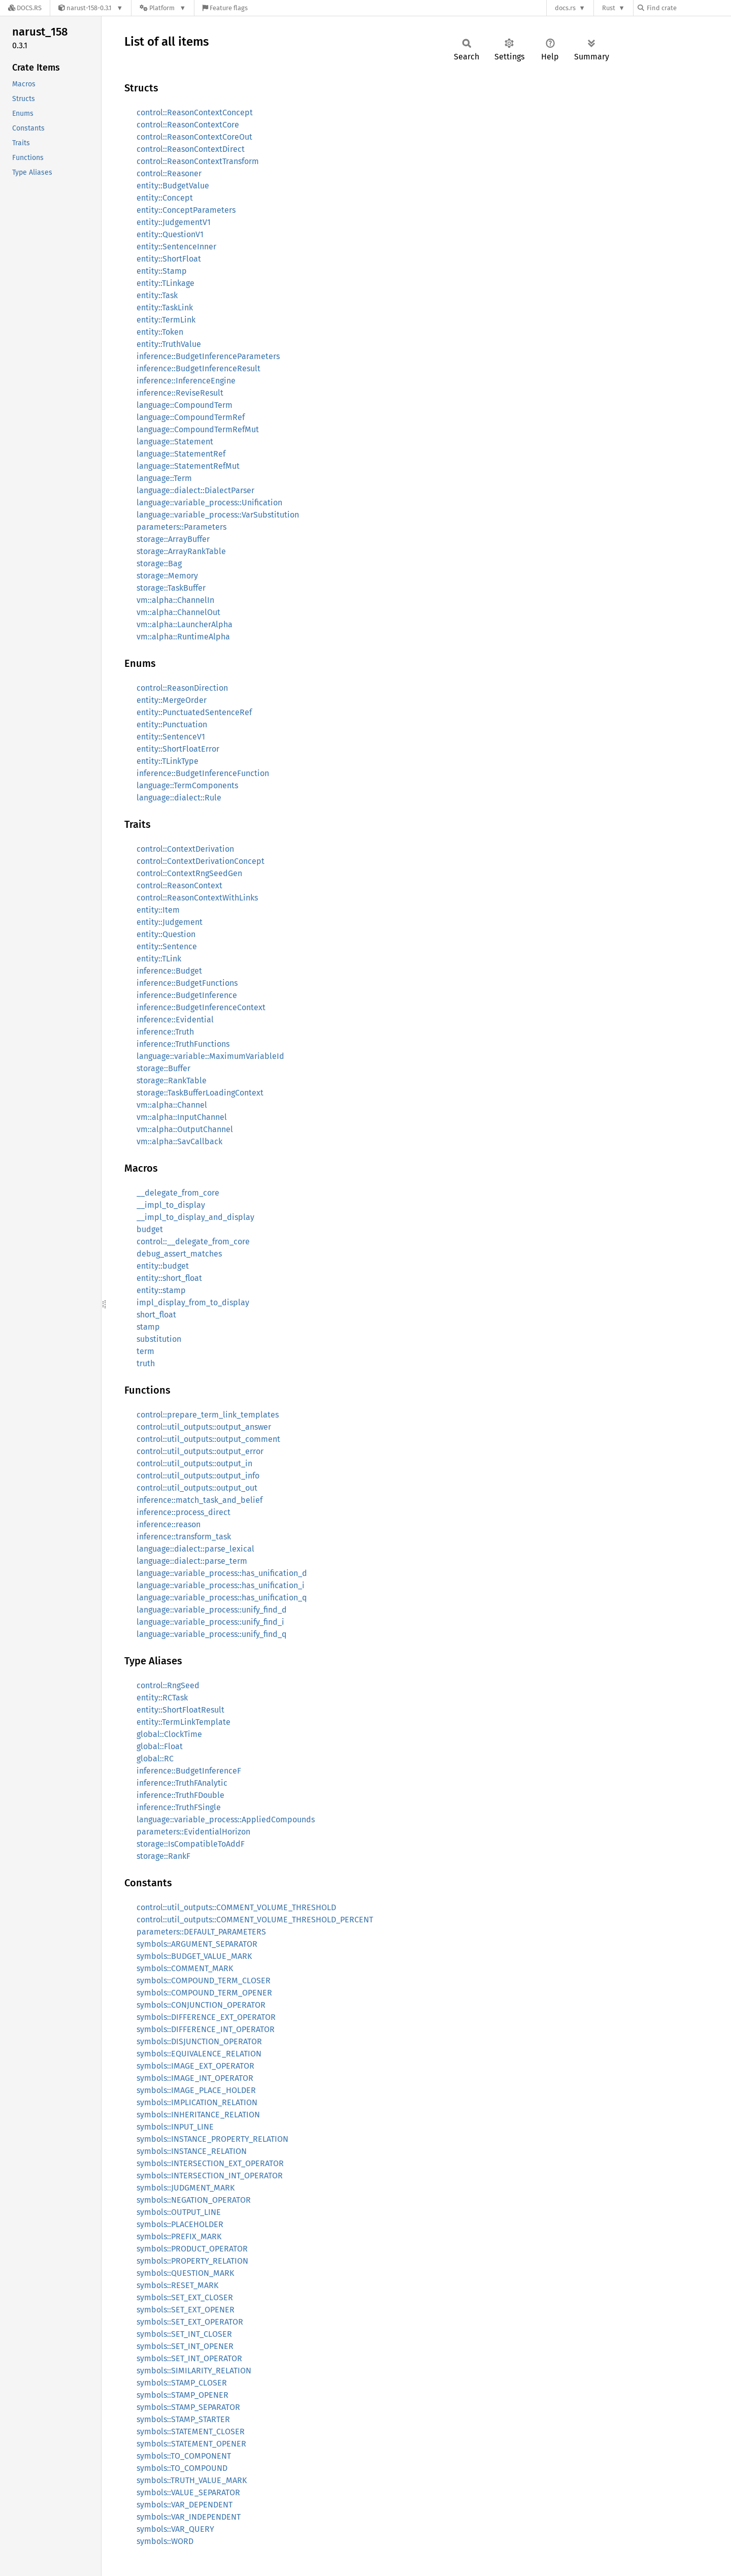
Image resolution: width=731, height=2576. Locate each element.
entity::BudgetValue (173, 185)
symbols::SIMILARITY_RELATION (194, 2370)
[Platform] (162, 8)
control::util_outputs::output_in (194, 1463)
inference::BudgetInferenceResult (198, 368)
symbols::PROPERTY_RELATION (192, 2261)
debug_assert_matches (179, 1254)
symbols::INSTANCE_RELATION (192, 2151)
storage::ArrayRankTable (181, 551)
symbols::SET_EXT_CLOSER (185, 2297)
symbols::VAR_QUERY (175, 2529)
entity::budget (163, 1266)
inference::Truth (165, 1032)
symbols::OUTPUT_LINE (179, 2212)
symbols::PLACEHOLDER (180, 2224)
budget (150, 1229)
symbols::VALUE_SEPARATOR (188, 2492)
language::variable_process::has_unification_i (221, 1585)
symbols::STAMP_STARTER (183, 2419)
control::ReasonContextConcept (195, 112)
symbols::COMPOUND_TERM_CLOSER (204, 1980)
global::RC (155, 1758)
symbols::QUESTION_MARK (185, 2273)
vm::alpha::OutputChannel (185, 1129)
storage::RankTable (172, 1080)
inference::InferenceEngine (186, 380)
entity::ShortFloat (169, 259)
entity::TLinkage (165, 283)
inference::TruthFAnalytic (182, 1783)
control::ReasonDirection (182, 688)
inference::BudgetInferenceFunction (203, 773)
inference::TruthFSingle (179, 1807)
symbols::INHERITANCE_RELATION (198, 2114)
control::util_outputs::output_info (198, 1475)
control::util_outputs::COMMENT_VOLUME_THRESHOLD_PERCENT (255, 1919)
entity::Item (158, 910)
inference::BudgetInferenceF (189, 1771)
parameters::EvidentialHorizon (193, 1832)
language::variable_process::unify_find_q (211, 1634)
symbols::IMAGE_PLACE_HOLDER (196, 2090)
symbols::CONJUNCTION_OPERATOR (201, 2005)
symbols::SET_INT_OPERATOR (189, 2358)
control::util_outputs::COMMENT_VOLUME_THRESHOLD (236, 1907)
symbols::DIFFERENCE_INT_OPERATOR (206, 2029)
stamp (148, 1327)
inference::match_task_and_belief (199, 1500)
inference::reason (169, 1524)
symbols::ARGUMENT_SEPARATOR (197, 1944)
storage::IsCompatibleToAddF (191, 1844)
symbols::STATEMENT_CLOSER (191, 2431)
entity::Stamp (162, 271)
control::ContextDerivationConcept (200, 861)
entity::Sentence (167, 946)
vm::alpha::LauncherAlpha (184, 624)
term (145, 1351)
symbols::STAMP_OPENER (182, 2395)
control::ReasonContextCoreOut (194, 137)
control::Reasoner (169, 173)
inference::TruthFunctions (183, 1044)
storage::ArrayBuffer (173, 539)
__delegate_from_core (178, 1193)
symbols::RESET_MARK (177, 2285)
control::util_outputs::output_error (200, 1451)
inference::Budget (169, 971)
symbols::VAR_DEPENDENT (184, 2504)
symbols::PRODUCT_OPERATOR (192, 2248)
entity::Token (160, 332)
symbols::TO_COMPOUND (182, 2468)
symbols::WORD (165, 2541)
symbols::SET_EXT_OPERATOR (190, 2322)
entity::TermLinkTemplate (183, 1722)
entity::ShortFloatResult (180, 1710)
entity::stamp (161, 1290)
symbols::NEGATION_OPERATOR (194, 2200)
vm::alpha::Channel (172, 1105)
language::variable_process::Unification (209, 502)
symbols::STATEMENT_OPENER (191, 2444)
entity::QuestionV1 (170, 234)
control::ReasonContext (179, 885)
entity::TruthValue (169, 344)
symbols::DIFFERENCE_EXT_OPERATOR (206, 2017)
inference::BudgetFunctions (187, 983)
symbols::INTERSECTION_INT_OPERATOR (210, 2175)
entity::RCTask (162, 1697)
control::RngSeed (168, 1685)
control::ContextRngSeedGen (189, 873)
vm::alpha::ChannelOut (178, 612)
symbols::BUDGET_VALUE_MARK (194, 1956)
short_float (156, 1314)
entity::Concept (165, 198)
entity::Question (166, 934)
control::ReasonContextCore (188, 125)
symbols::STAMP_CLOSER (182, 2383)
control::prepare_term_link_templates (208, 1415)
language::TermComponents (187, 785)
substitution (159, 1339)
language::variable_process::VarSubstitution (218, 515)
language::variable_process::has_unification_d (222, 1573)
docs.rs (565, 8)
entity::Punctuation (172, 724)
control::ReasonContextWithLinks (197, 898)
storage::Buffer (163, 1068)
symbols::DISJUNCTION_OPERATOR (199, 2041)
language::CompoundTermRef (191, 417)
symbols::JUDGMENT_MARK (186, 2188)
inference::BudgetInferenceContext (201, 1007)
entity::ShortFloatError (178, 749)
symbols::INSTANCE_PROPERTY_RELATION (212, 2139)
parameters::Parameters (181, 527)
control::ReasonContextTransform (198, 161)
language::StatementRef (181, 454)
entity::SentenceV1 (171, 737)
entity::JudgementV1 (174, 222)
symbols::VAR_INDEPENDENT (189, 2517)
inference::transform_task (184, 1536)
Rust (608, 8)
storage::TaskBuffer (171, 588)
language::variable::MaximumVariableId (210, 1056)
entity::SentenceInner (176, 246)
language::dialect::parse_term (192, 1561)
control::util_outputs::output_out (197, 1488)
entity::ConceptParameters (186, 210)
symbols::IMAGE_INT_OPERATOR (195, 2078)
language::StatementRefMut (188, 466)
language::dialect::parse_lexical (195, 1549)
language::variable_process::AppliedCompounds (226, 1819)
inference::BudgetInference (187, 995)
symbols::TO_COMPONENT (184, 2456)
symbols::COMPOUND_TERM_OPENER (204, 1993)
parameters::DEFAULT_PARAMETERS (201, 1932)
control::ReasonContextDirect (191, 149)
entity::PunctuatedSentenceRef (194, 712)
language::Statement (175, 441)
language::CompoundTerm (184, 405)
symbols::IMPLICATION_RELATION (197, 2102)
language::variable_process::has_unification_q (222, 1597)
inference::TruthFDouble (180, 1795)
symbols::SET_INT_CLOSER (184, 2334)
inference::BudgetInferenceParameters (208, 356)
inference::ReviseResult (180, 393)
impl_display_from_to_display (193, 1302)
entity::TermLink (166, 320)
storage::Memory (167, 576)
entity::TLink (159, 958)
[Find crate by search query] (688, 8)
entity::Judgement (170, 922)
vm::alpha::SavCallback (179, 1141)
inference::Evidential (175, 1019)
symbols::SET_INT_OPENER (185, 2346)
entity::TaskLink (165, 307)
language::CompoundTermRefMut (198, 429)
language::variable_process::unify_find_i (210, 1622)
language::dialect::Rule (179, 797)
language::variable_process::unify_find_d (212, 1610)
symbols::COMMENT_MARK (185, 1968)
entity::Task (157, 295)
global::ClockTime (169, 1734)
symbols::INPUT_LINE (175, 2127)
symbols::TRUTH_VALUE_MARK (192, 2480)
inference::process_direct (183, 1512)
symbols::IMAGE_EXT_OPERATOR (195, 2066)
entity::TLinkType (167, 761)
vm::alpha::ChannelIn (175, 600)
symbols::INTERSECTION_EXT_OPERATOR (210, 2163)
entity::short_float (169, 1278)
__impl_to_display (171, 1205)
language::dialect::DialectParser (195, 490)
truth (146, 1363)
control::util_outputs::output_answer (204, 1427)
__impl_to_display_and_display (195, 1217)
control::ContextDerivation (185, 849)
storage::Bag (159, 563)
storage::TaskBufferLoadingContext (200, 1093)
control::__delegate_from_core (193, 1241)
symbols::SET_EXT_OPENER (186, 2309)
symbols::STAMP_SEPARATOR (188, 2407)
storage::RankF (163, 1856)
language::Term (164, 478)
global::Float (160, 1746)
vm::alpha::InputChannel (182, 1117)
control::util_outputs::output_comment (208, 1439)
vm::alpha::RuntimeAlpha (183, 636)
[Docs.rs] (25, 8)
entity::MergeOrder (172, 700)
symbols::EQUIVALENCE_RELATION (199, 2053)
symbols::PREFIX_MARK (179, 2236)
